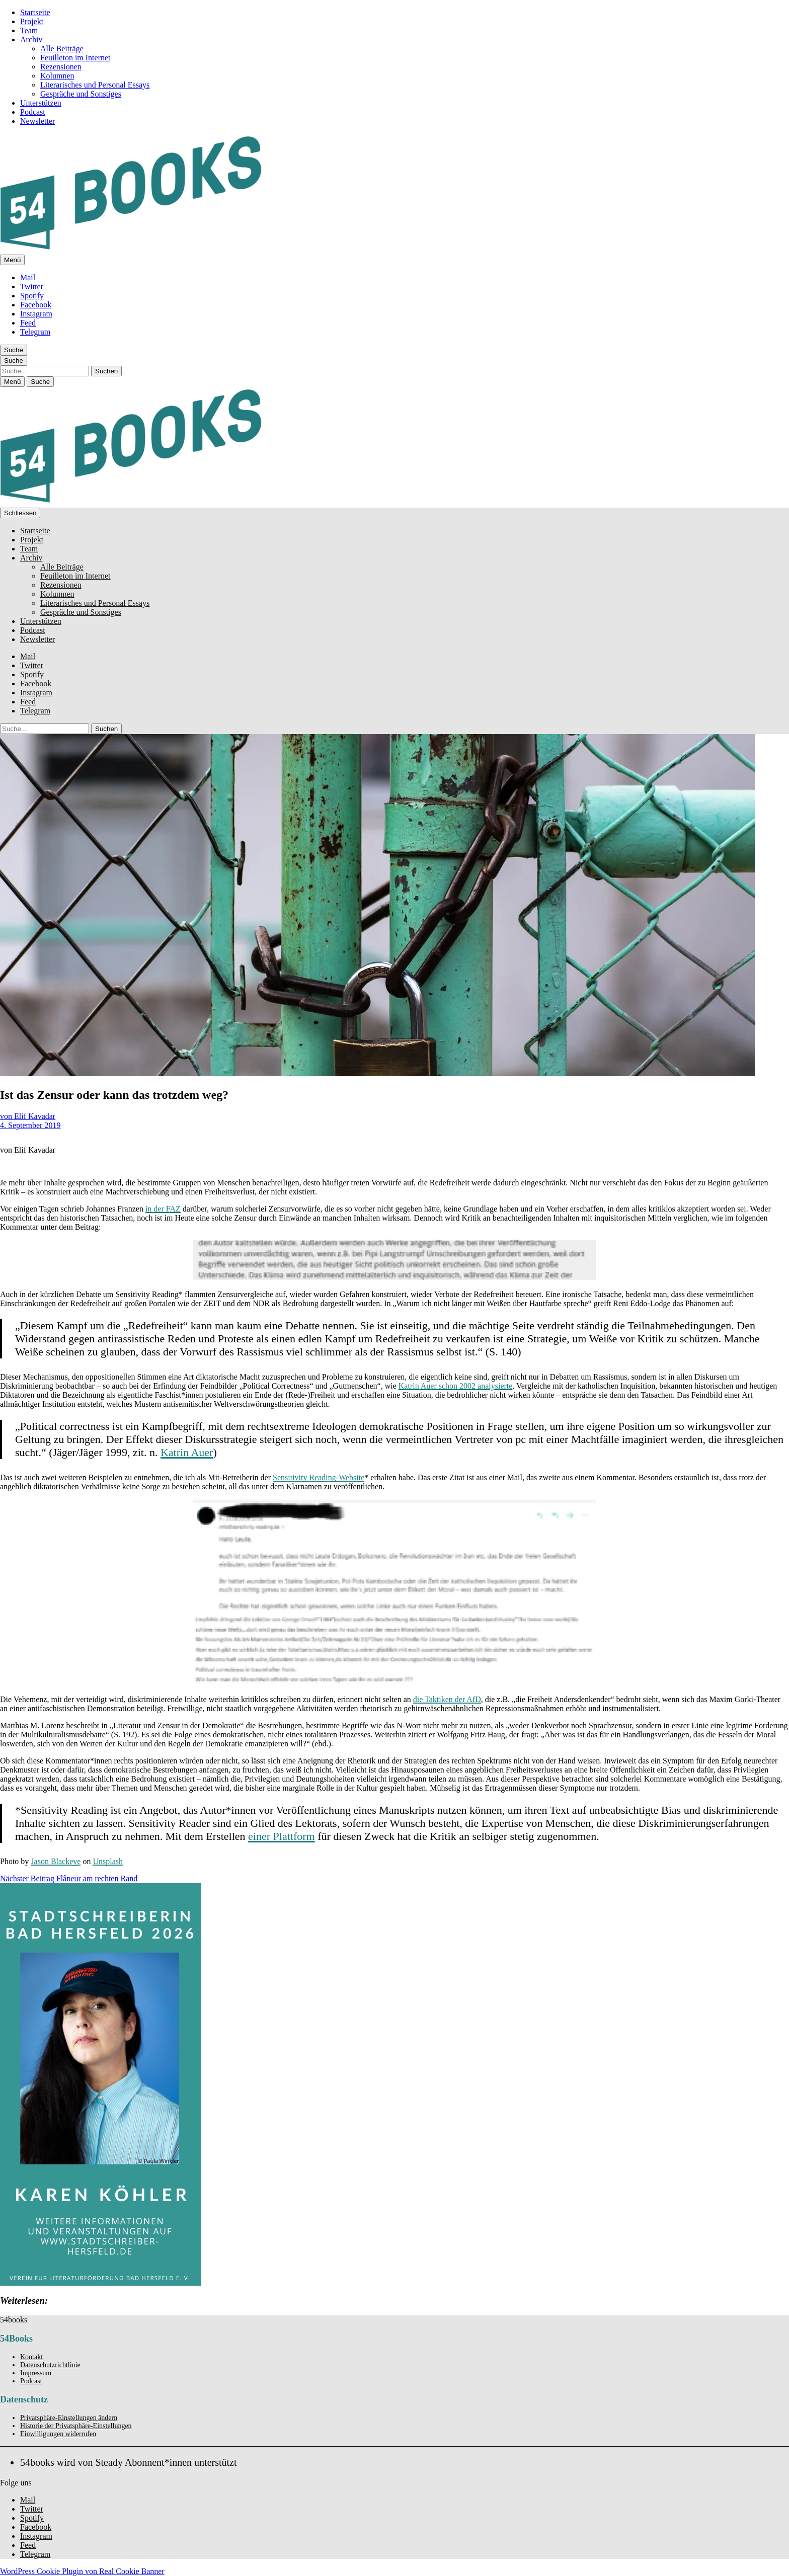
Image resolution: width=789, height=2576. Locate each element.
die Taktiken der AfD (447, 1699)
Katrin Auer (187, 1452)
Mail (27, 277)
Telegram (35, 332)
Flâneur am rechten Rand (68, 1878)
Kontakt (31, 2357)
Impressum (35, 2373)
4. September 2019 (30, 1125)
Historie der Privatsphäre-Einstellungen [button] (76, 2426)
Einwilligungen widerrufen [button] (58, 2434)
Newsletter (37, 121)
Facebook (35, 304)
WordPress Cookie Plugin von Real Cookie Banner (82, 2571)
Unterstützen (40, 103)
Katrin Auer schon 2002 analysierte (456, 1386)
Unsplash (108, 1861)
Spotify (32, 295)
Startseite (35, 12)
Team (29, 30)
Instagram (36, 313)
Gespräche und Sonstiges (80, 94)
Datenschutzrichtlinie (50, 2365)
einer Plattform (281, 1836)
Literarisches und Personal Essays (94, 84)
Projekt (31, 21)
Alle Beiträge (62, 48)
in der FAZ (163, 1208)
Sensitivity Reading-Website (318, 1477)
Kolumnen (57, 75)
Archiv (31, 39)
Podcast (32, 112)
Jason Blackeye (56, 1861)
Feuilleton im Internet (75, 57)
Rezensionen (61, 66)
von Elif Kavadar (27, 1116)
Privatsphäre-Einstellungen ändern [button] (68, 2418)
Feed (28, 322)
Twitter (31, 286)
